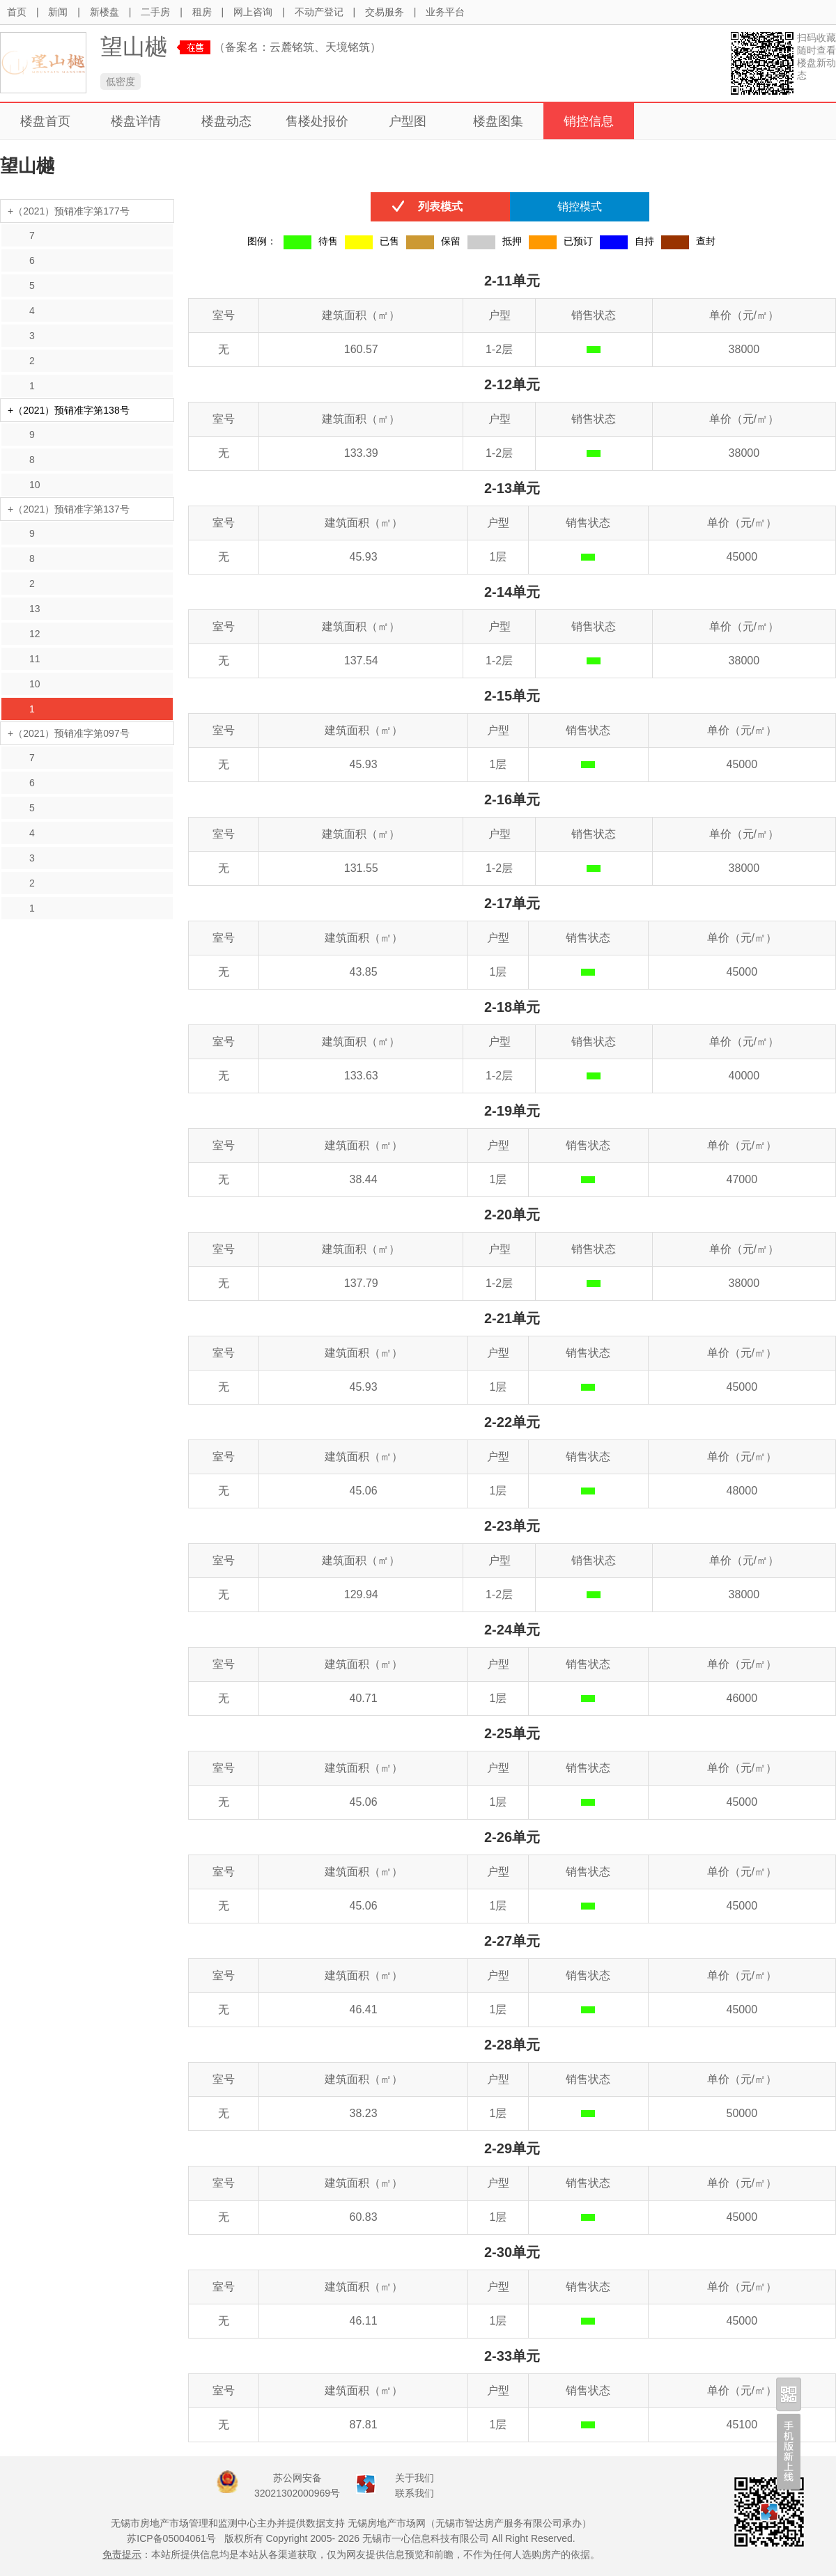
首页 (16, 11)
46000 (742, 1698)
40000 (744, 1076)
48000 (742, 1491)
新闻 (58, 11)
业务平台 (445, 11)
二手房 (155, 11)
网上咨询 (252, 11)
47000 (742, 1179)
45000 (742, 557)
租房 (202, 11)
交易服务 (384, 11)
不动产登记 (319, 11)
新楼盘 (104, 11)
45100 (742, 2424)
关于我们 (414, 2477)
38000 (744, 349)
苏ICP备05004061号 (171, 2538)
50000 (742, 2113)
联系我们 (414, 2493)
